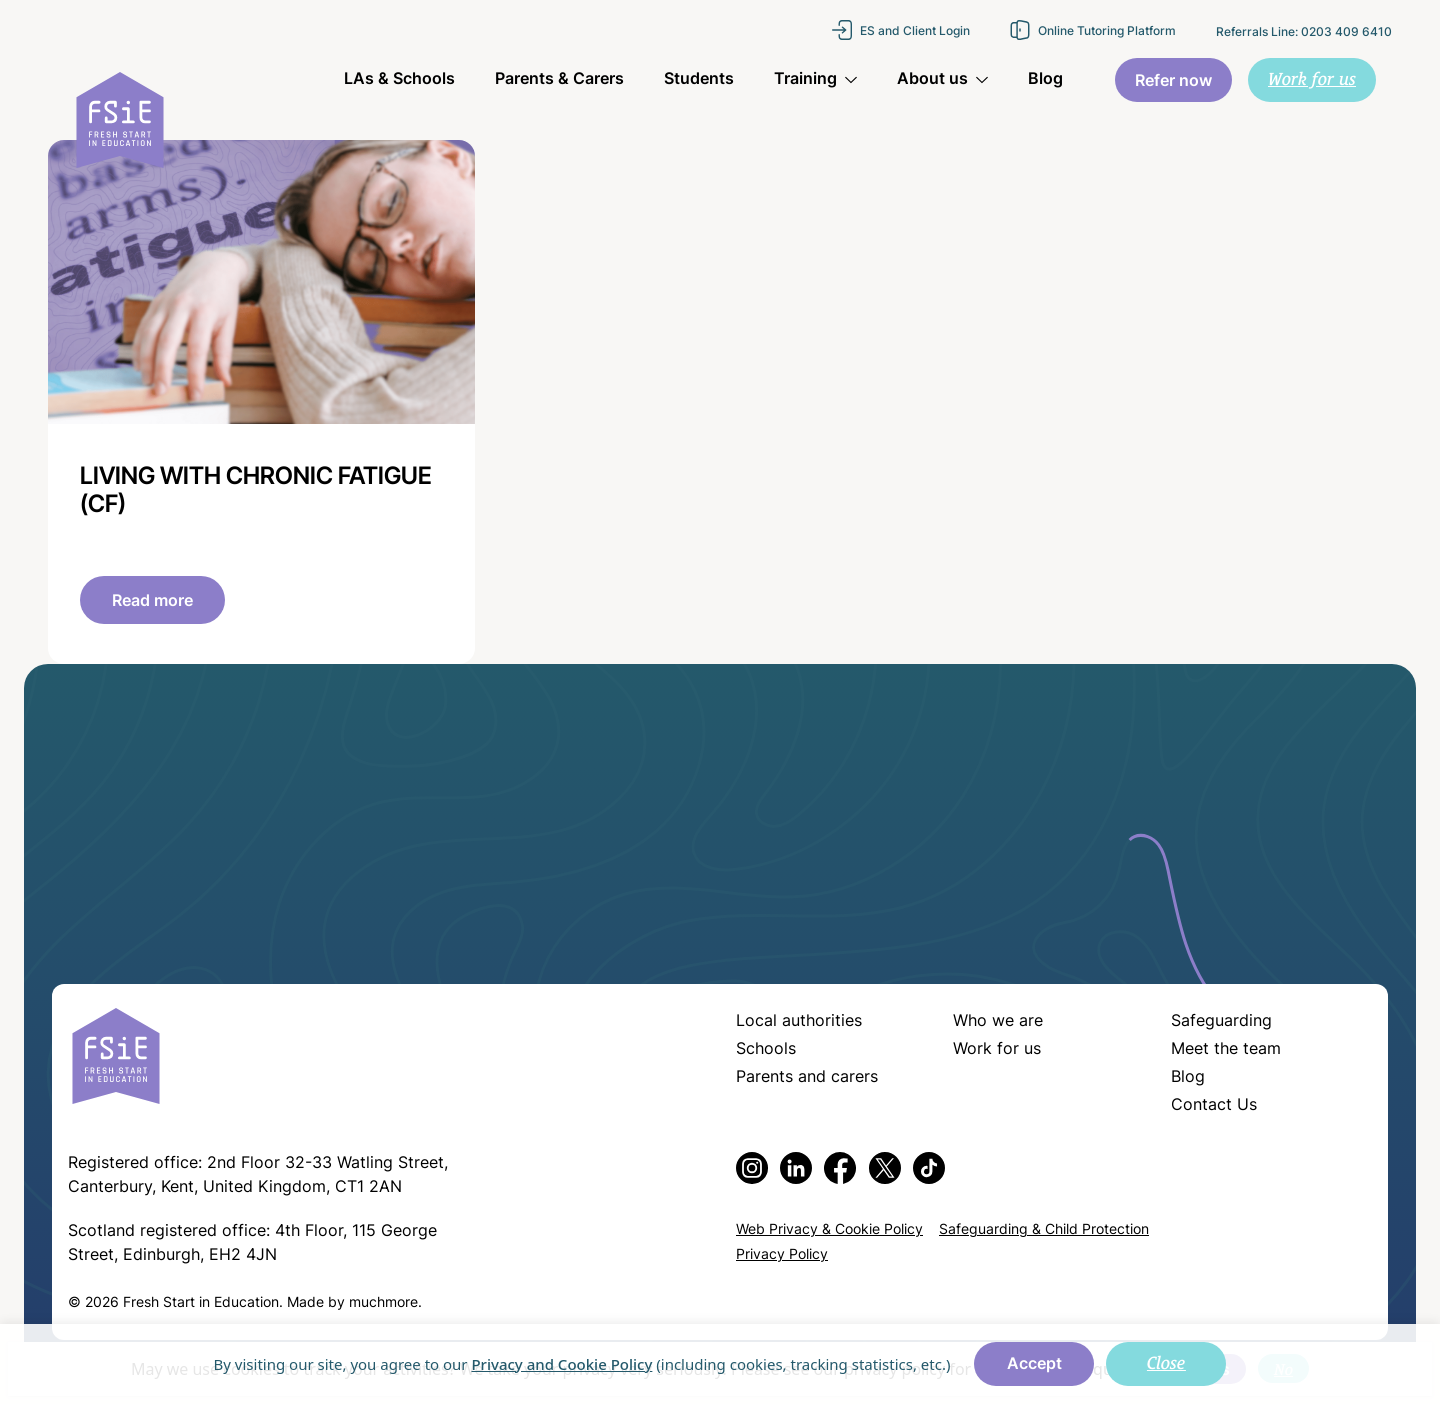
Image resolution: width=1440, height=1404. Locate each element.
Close (1166, 1362)
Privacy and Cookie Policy (561, 1364)
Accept (1034, 1365)
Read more (152, 602)
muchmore (383, 1303)
